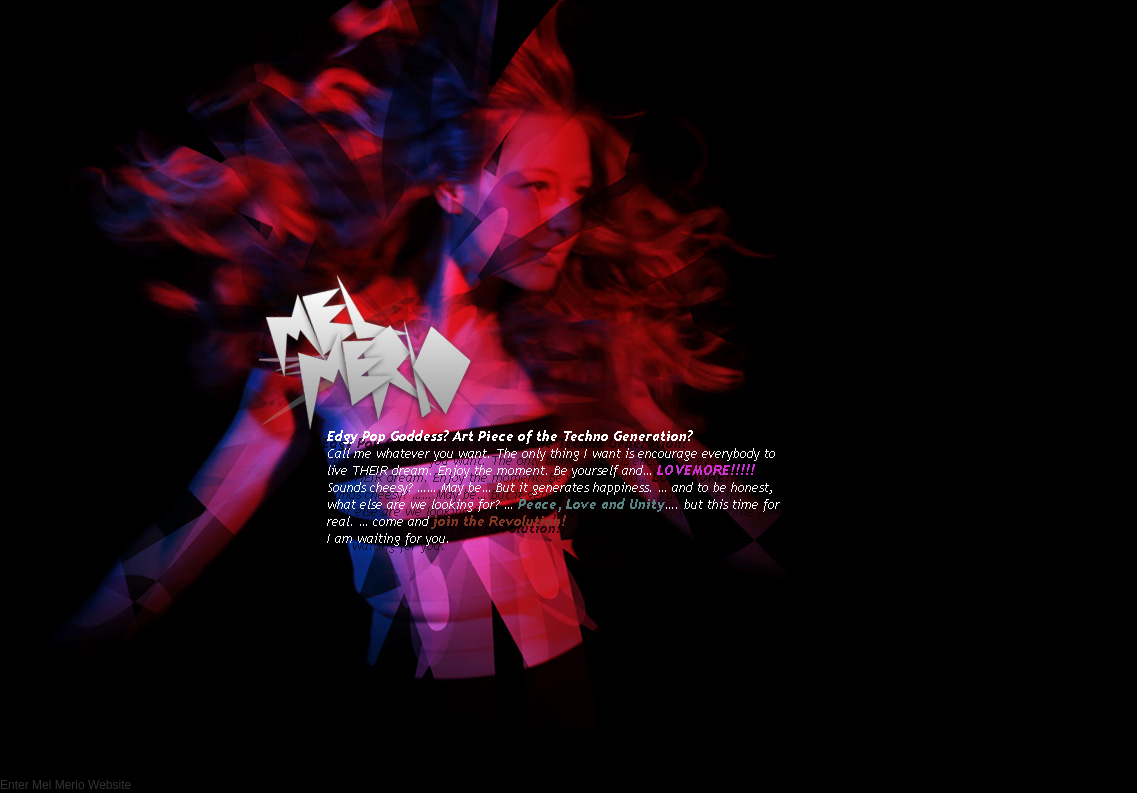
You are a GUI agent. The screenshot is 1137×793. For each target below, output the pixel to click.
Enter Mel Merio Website (65, 785)
